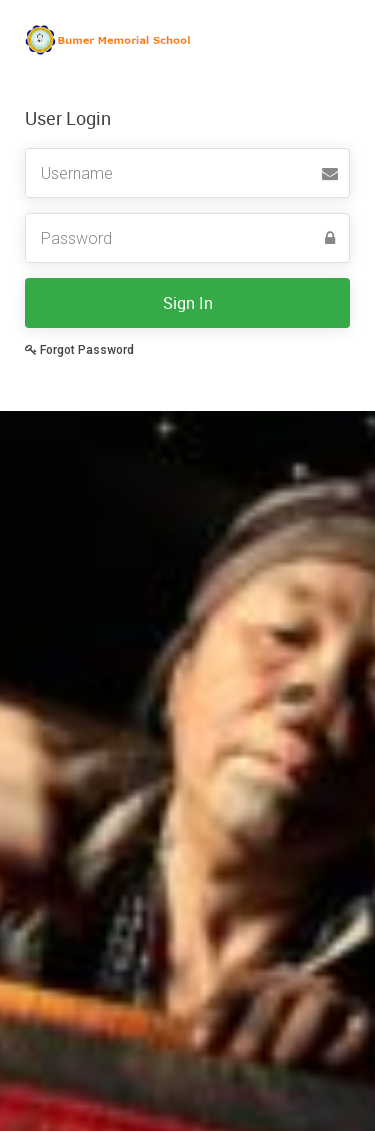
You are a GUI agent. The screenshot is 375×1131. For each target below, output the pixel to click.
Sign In (188, 303)
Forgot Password (79, 350)
